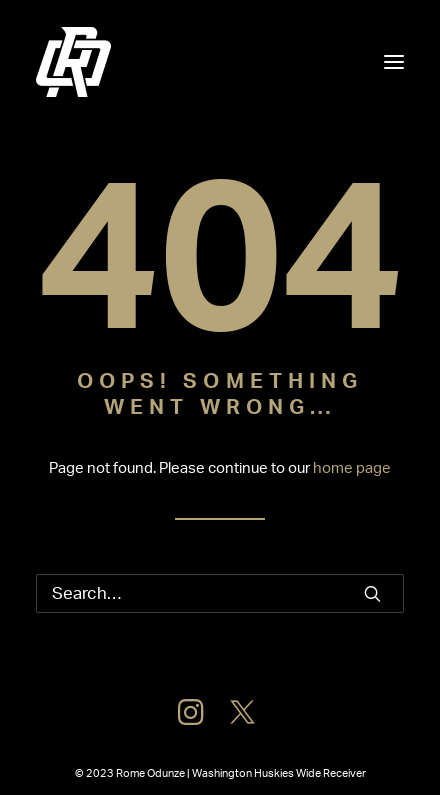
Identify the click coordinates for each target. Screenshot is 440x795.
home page (352, 468)
